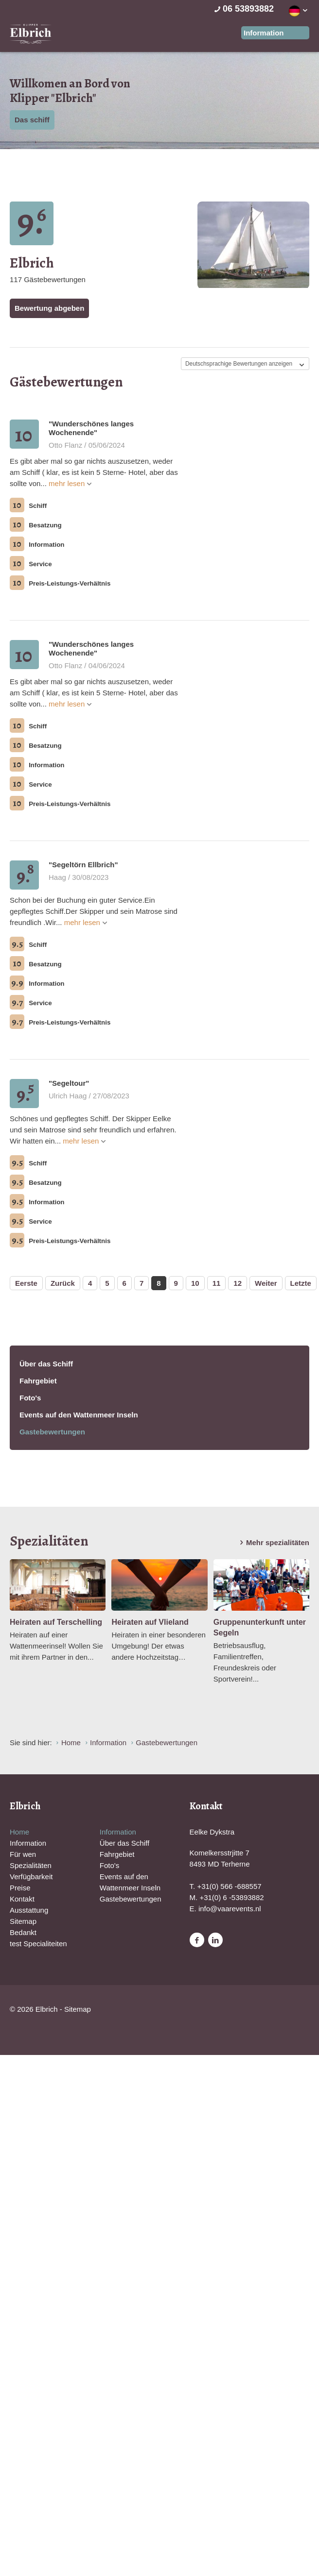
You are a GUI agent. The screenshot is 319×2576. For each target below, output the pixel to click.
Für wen (23, 1854)
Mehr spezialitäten (272, 1542)
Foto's (30, 1398)
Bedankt (23, 1932)
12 (237, 1283)
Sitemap (23, 1921)
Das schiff (32, 120)
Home (19, 1832)
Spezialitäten (31, 1865)
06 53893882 (243, 9)
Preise (20, 1888)
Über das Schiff (46, 1364)
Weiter (266, 1283)
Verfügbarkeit (31, 1876)
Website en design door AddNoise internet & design (129, 2010)
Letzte (300, 1283)
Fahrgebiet (38, 1381)
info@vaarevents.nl (229, 1908)
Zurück (63, 1283)
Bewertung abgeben (49, 308)
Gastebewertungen (52, 1432)
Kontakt (22, 1899)
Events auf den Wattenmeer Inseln (78, 1415)
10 (195, 1283)
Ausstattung (29, 1910)
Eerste (26, 1283)
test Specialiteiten (38, 1943)
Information (28, 1843)
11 (217, 1283)
